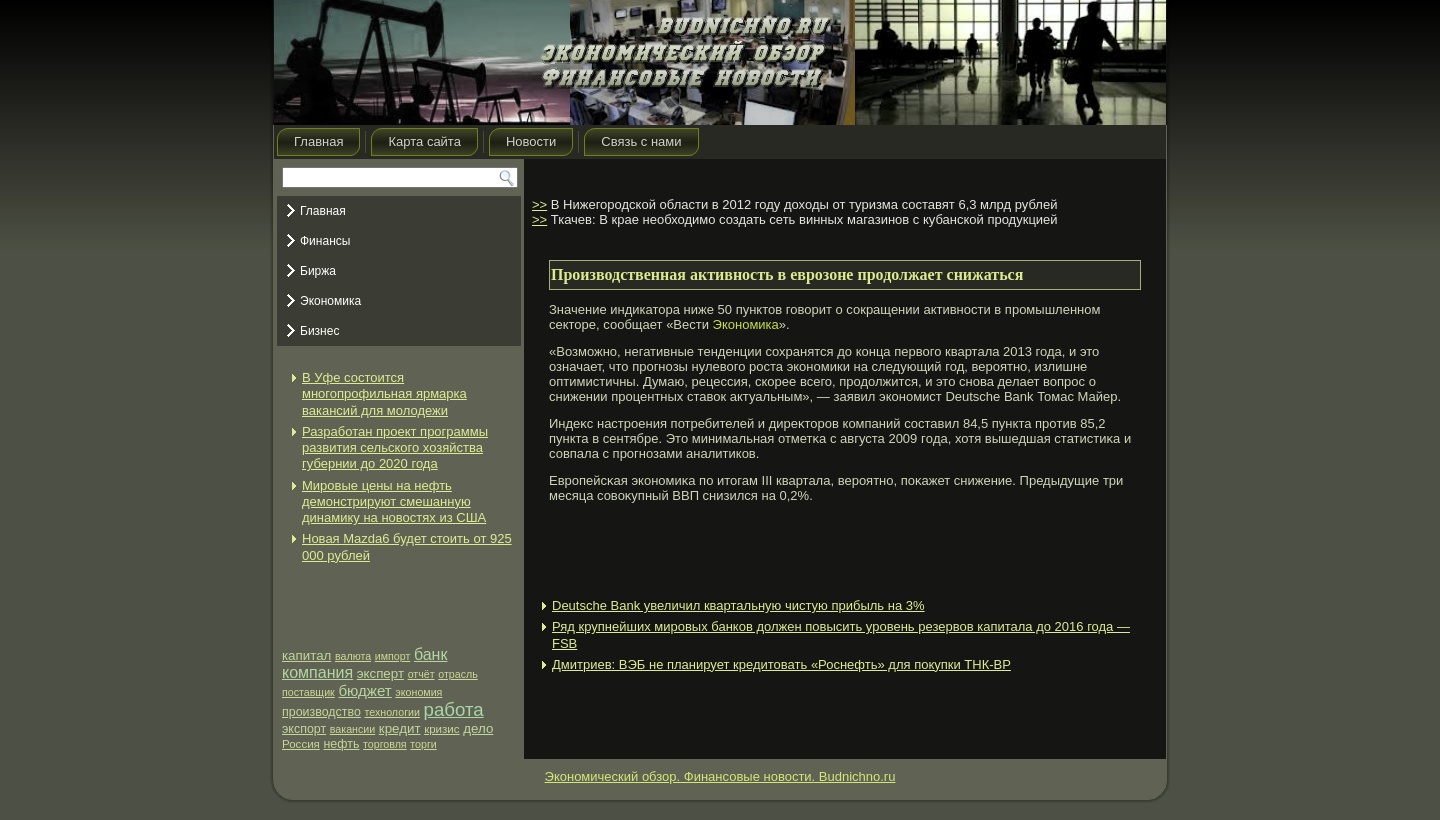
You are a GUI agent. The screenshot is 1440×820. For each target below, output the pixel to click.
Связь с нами (641, 141)
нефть (342, 744)
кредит (400, 728)
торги (423, 744)
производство (321, 712)
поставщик (308, 692)
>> (539, 204)
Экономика (330, 301)
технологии (392, 712)
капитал (306, 655)
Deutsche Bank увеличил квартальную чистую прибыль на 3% (738, 605)
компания (317, 672)
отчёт (421, 674)
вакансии (352, 729)
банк (431, 654)
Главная (318, 141)
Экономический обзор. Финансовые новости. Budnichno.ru (720, 776)
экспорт (304, 729)
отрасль (458, 674)
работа (454, 709)
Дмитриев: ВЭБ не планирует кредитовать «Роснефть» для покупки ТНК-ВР (781, 664)
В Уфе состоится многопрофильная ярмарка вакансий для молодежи (384, 394)
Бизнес (319, 331)
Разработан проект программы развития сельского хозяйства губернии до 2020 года (395, 448)
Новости (531, 141)
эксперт (380, 673)
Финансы (325, 241)
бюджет (364, 690)
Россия (301, 744)
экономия (418, 692)
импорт (393, 656)
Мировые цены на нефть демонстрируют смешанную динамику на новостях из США (394, 502)
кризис (441, 729)
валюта (353, 656)
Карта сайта (424, 141)
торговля (385, 744)
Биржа (318, 271)
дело (478, 728)
